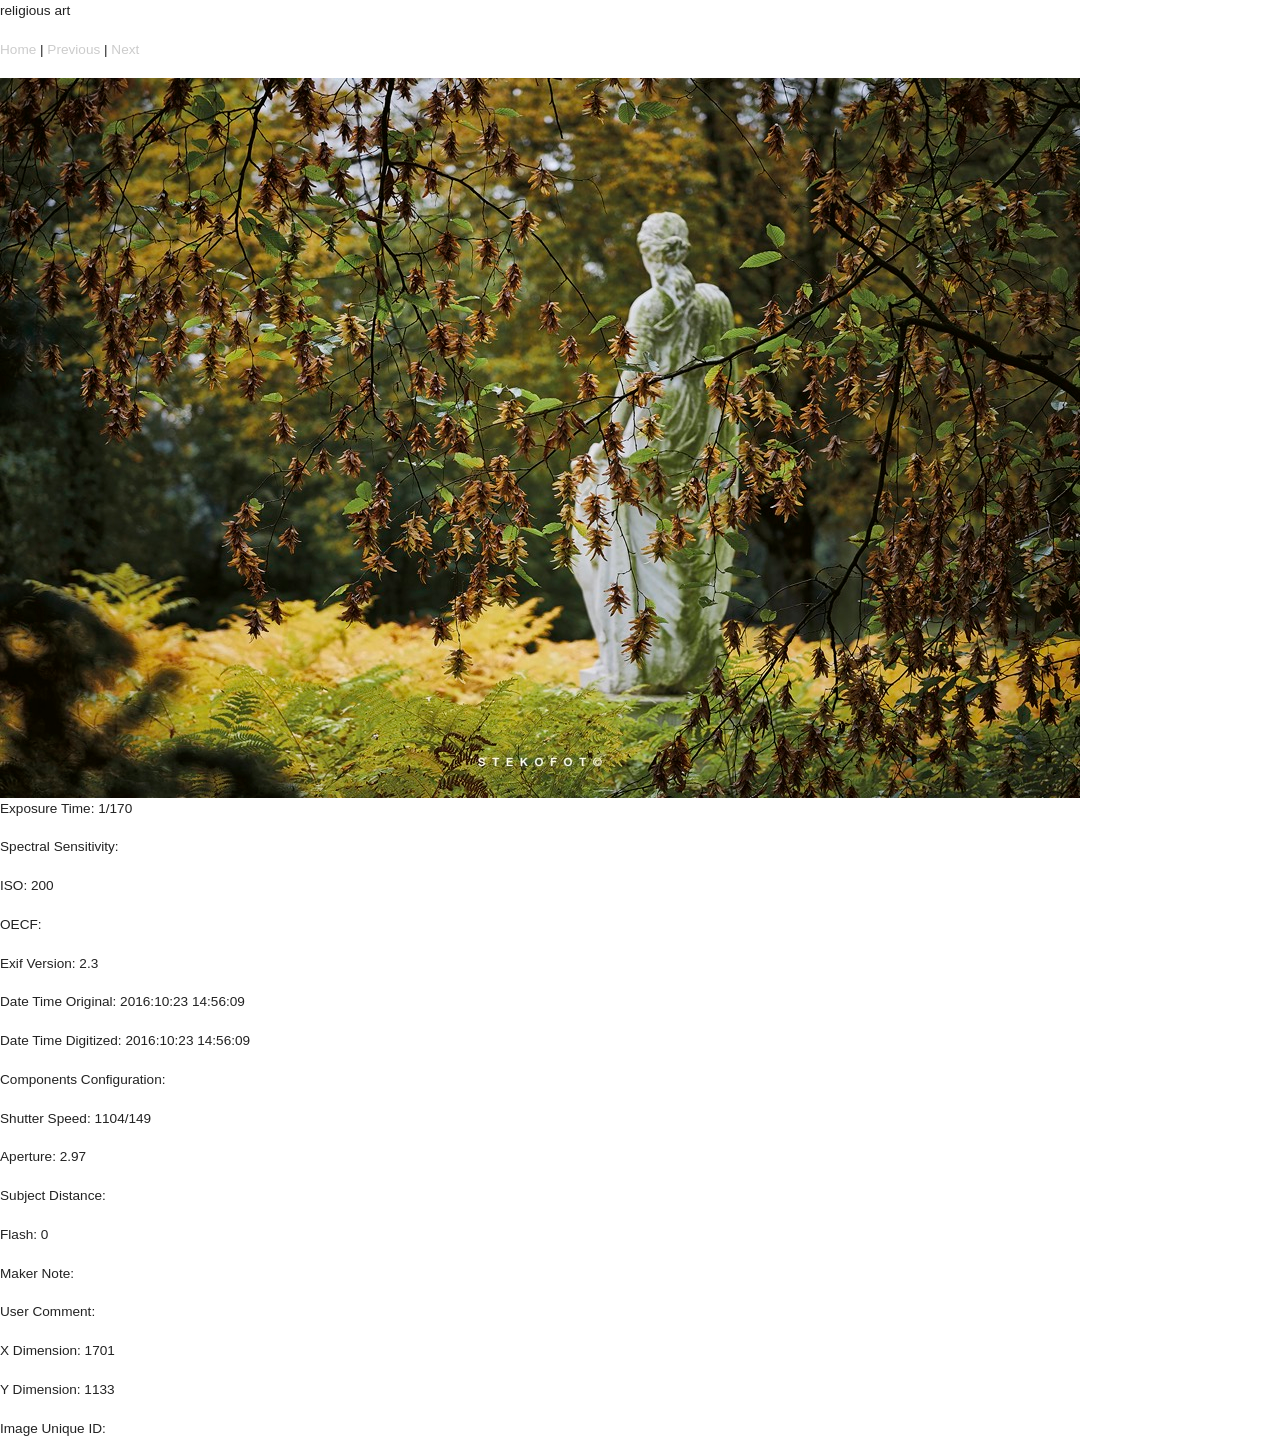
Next (125, 49)
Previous (73, 49)
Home (18, 49)
